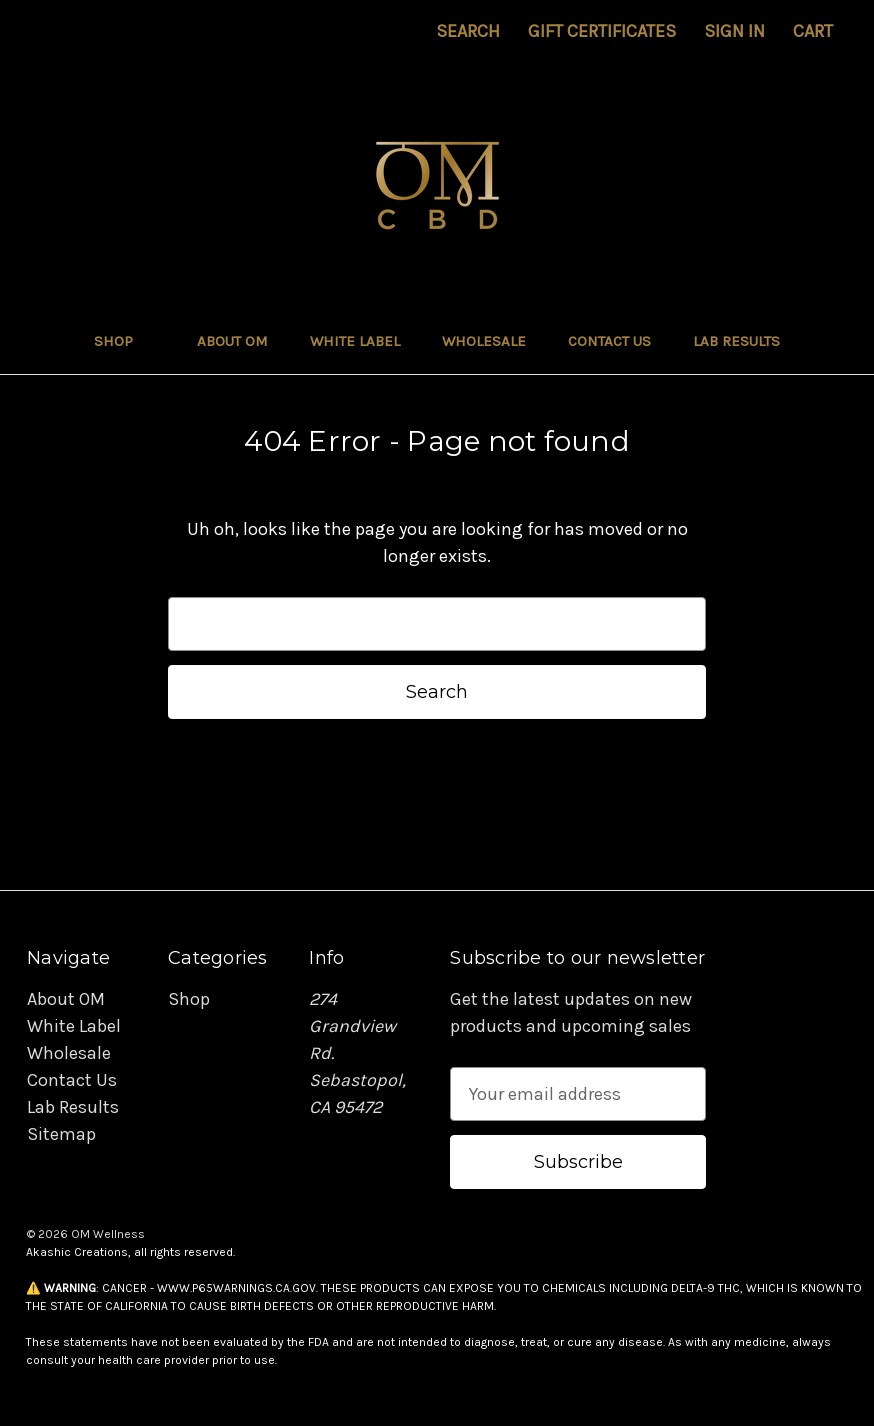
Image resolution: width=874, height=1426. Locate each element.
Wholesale (484, 341)
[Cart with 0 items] (813, 31)
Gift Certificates (602, 31)
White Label (355, 341)
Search (468, 31)
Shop (124, 341)
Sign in (734, 31)
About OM (232, 341)
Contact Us (609, 341)
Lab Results (736, 341)
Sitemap (61, 1134)
